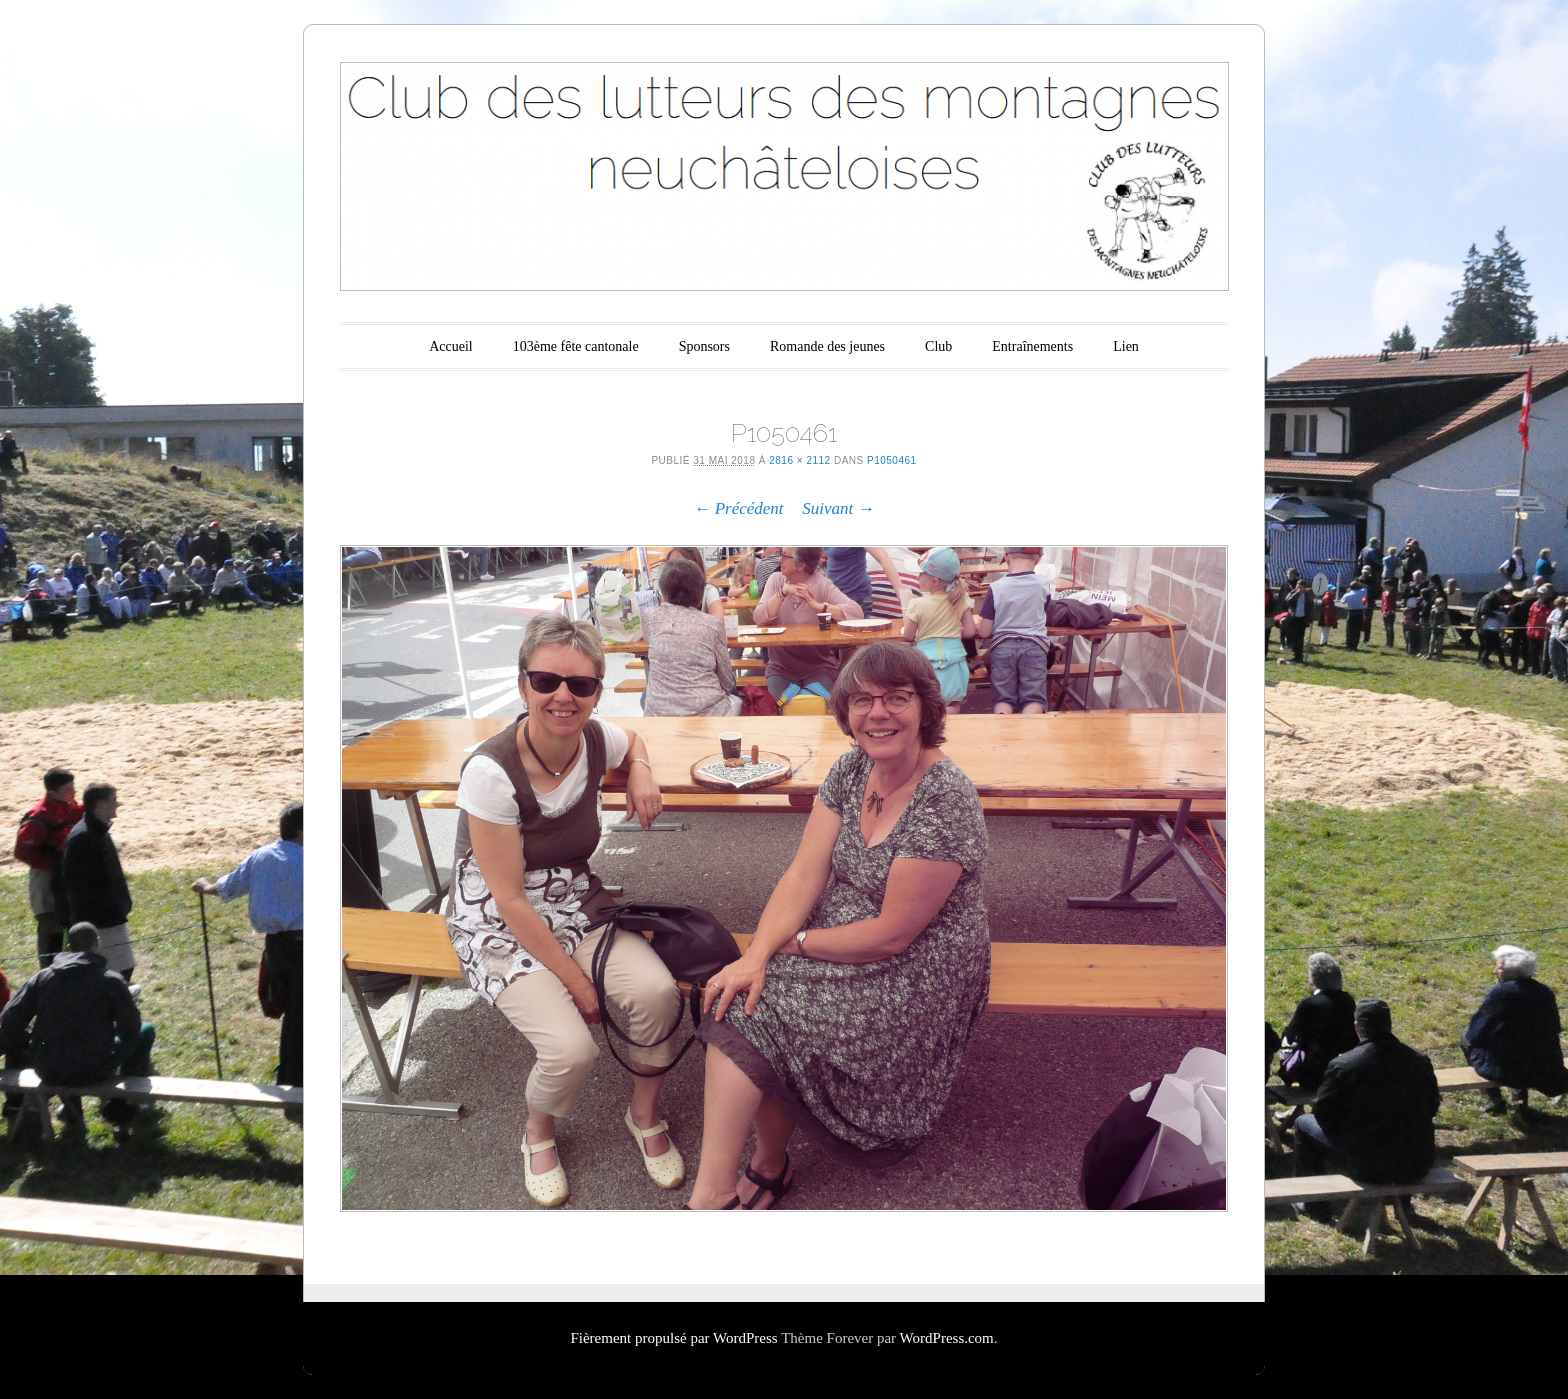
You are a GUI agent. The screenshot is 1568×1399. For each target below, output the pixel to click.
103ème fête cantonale (576, 346)
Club (938, 346)
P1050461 (892, 460)
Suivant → (838, 508)
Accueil (451, 346)
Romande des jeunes (827, 346)
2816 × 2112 (799, 460)
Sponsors (704, 346)
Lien (1126, 346)
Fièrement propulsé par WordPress (673, 1338)
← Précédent (738, 508)
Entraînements (1032, 346)
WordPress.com (947, 1338)
